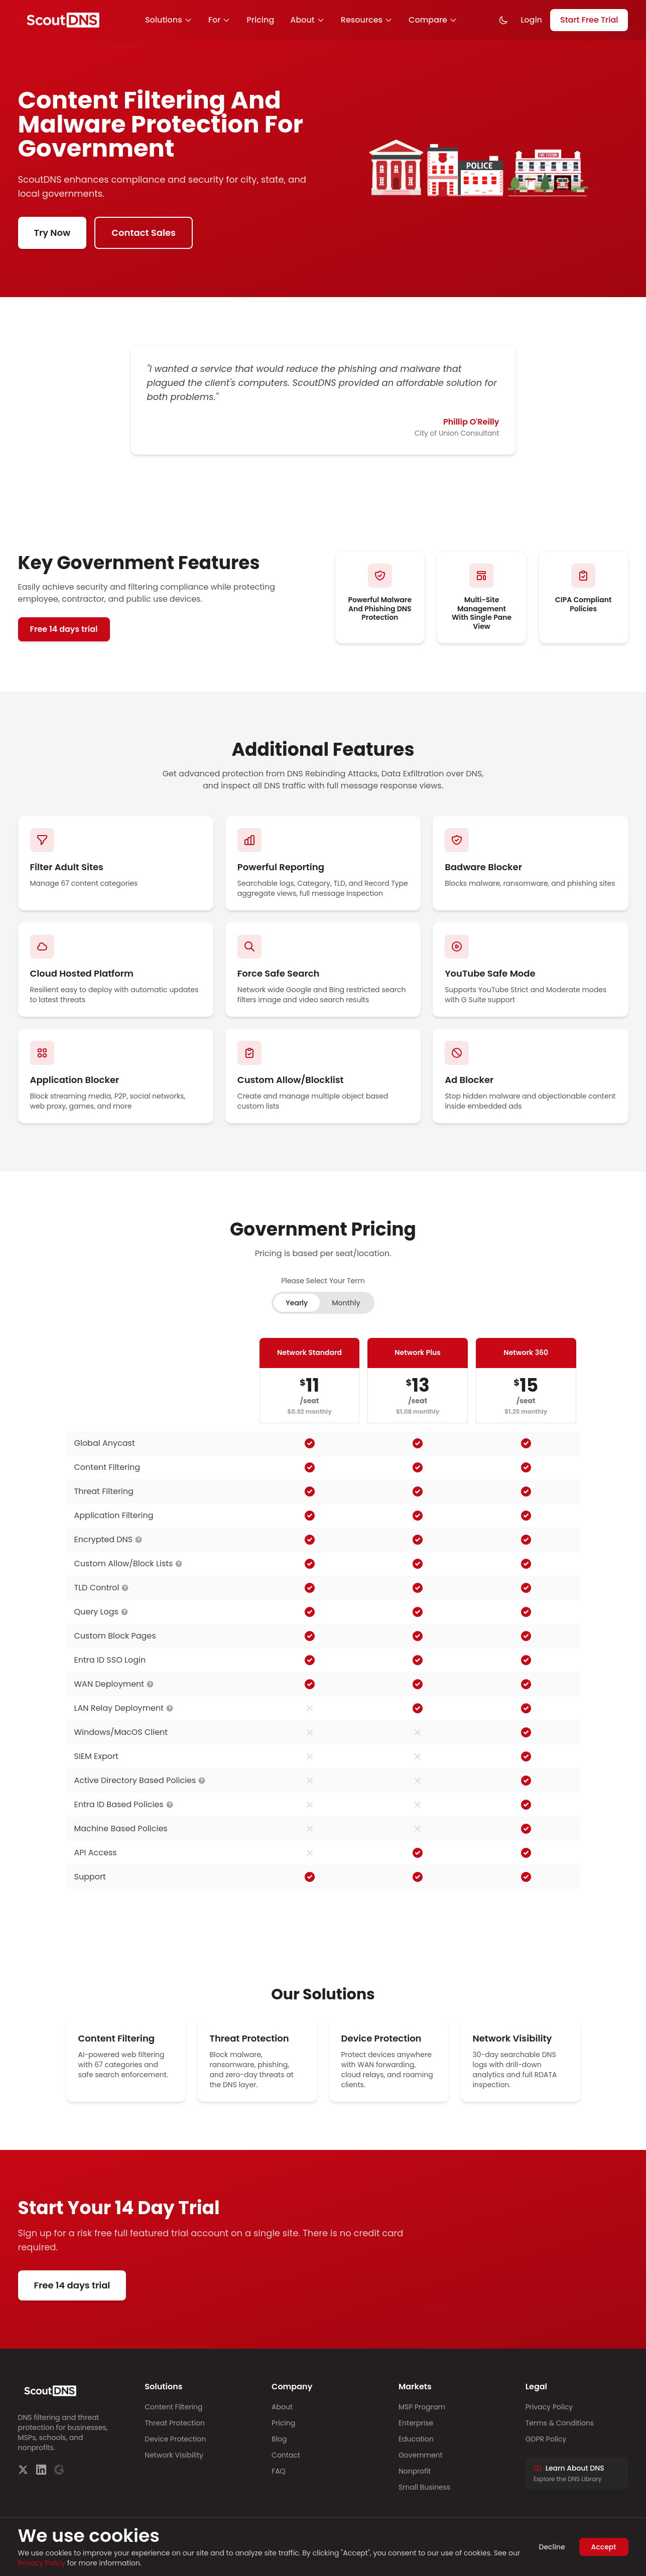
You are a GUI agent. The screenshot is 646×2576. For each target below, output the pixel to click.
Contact (286, 2455)
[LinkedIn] (41, 2470)
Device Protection (175, 2439)
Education (416, 2439)
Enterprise (416, 2423)
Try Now (52, 232)
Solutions (168, 20)
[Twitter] (23, 2470)
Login (531, 20)
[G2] (59, 2470)
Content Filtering (173, 2407)
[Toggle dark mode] (503, 20)
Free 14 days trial (64, 629)
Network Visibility (174, 2455)
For (219, 20)
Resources (367, 20)
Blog (279, 2439)
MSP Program (422, 2407)
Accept (603, 2547)
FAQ (279, 2471)
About (307, 20)
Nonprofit (415, 2471)
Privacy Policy (549, 2407)
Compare (433, 20)
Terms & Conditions (560, 2423)
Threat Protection (175, 2423)
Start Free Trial (589, 20)
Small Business (424, 2487)
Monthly (346, 1303)
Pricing (260, 20)
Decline (552, 2547)
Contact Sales (143, 232)
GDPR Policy (546, 2439)
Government (421, 2455)
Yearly (297, 1303)
